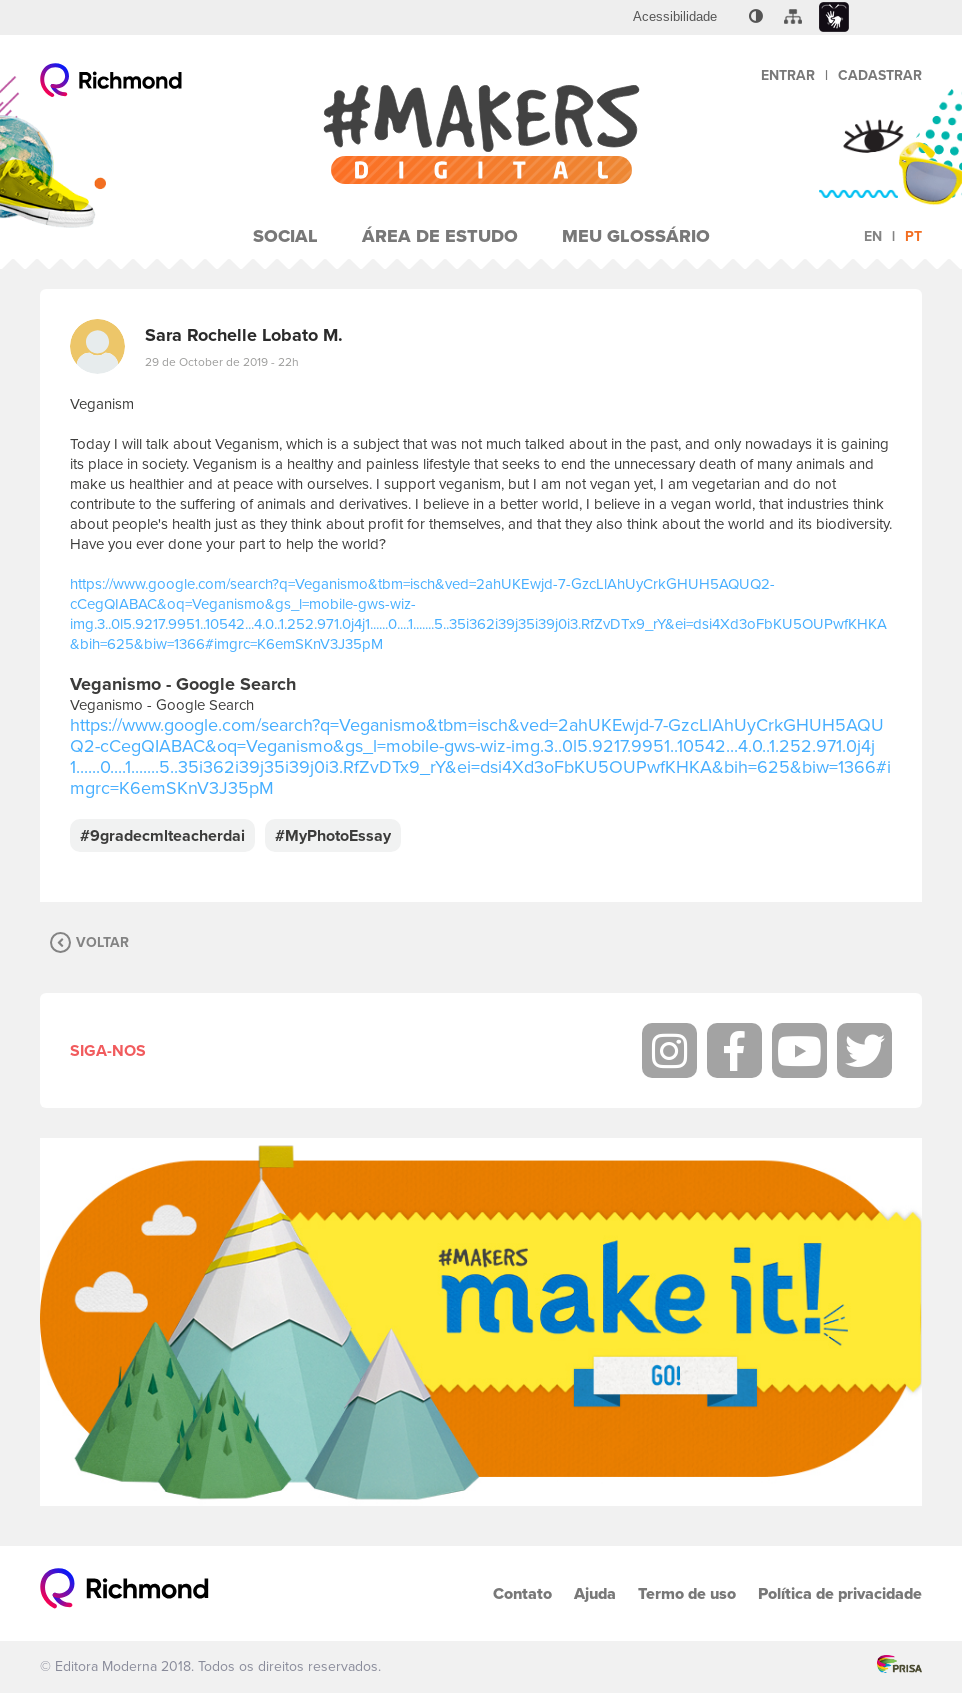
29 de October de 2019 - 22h (222, 362)
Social (285, 236)
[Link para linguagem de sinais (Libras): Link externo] (834, 17)
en (873, 236)
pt (913, 236)
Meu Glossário (636, 236)
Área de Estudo (440, 236)
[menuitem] (675, 17)
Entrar (788, 75)
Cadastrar (880, 75)
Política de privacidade (840, 1593)
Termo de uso (687, 1593)
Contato (522, 1593)
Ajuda (595, 1593)
